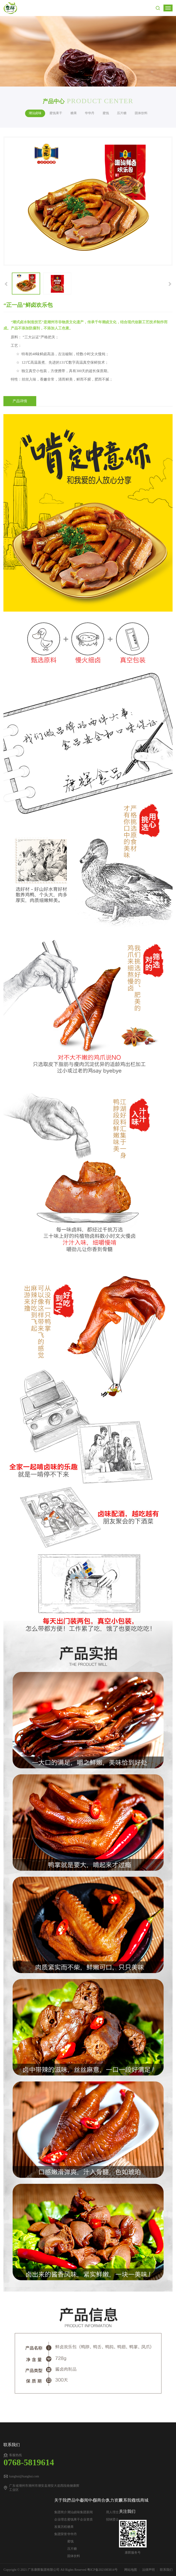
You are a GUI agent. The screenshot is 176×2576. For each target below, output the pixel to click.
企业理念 (60, 2519)
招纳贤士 (112, 2519)
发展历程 (60, 2527)
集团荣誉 (60, 2534)
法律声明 (149, 2569)
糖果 (73, 113)
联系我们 (127, 2500)
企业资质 (86, 2519)
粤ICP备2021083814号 (102, 2569)
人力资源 (114, 2500)
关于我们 (62, 2500)
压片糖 (122, 113)
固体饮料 (141, 113)
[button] (6, 283)
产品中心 (75, 2500)
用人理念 (112, 2512)
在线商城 (140, 2500)
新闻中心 (88, 2500)
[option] (88, 201)
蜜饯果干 (55, 113)
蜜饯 (106, 113)
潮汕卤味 (35, 113)
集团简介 (60, 2512)
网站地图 (131, 2569)
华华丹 (89, 113)
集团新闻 (86, 2512)
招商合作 (101, 2500)
